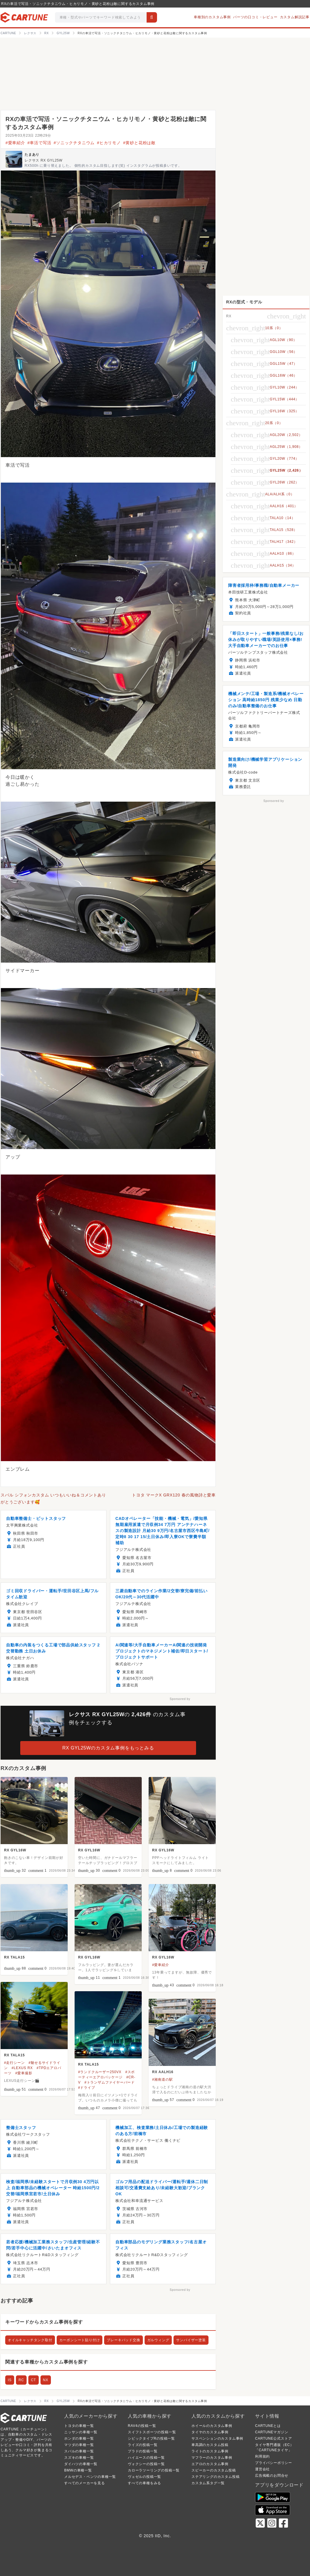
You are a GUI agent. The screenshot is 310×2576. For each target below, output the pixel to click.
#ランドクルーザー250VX (99, 2072)
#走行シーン (14, 2063)
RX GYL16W (15, 1850)
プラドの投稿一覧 (142, 2451)
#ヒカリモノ (109, 142)
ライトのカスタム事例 (209, 2451)
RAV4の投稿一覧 (142, 2426)
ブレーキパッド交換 (123, 2340)
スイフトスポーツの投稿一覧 (152, 2432)
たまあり (32, 155)
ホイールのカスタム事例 (211, 2426)
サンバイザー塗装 (191, 2340)
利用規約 (262, 2456)
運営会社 (262, 2469)
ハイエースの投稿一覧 (146, 2458)
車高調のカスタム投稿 (209, 2445)
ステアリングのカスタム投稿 (215, 2477)
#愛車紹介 (15, 142)
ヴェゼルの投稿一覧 (144, 2477)
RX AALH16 (162, 2072)
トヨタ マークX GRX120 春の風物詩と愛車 (174, 1495)
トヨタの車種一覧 (79, 2426)
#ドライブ (86, 2088)
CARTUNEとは (268, 2426)
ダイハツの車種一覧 (80, 2464)
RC (21, 2380)
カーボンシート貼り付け (79, 2340)
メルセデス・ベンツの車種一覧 (90, 2477)
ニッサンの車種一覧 (80, 2432)
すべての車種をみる (144, 2483)
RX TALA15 (14, 1957)
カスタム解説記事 (294, 17)
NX (45, 2380)
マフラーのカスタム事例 (211, 2458)
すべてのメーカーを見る (84, 2483)
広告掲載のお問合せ (271, 2476)
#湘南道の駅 (162, 2079)
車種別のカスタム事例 (212, 17)
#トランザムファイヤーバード (109, 2082)
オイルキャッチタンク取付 (30, 2340)
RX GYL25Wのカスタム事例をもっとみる (108, 1747)
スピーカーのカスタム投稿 (213, 2470)
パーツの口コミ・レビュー (255, 17)
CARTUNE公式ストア (273, 2438)
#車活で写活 (39, 142)
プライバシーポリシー (273, 2463)
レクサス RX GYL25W (43, 160)
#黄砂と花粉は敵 (139, 142)
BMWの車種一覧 (78, 2470)
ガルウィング (158, 2340)
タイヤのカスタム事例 (209, 2432)
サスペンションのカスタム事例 (217, 2438)
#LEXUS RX (22, 2068)
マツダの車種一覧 (79, 2445)
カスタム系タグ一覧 (208, 2483)
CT (33, 2380)
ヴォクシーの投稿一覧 (146, 2464)
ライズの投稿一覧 (142, 2445)
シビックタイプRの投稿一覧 (151, 2438)
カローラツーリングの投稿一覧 (154, 2470)
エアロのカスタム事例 (209, 2464)
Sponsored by (180, 1699)
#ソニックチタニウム (74, 142)
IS (10, 2380)
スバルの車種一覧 (79, 2451)
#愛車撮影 (23, 2073)
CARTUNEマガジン (271, 2432)
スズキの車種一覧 (79, 2458)
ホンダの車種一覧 (79, 2438)
